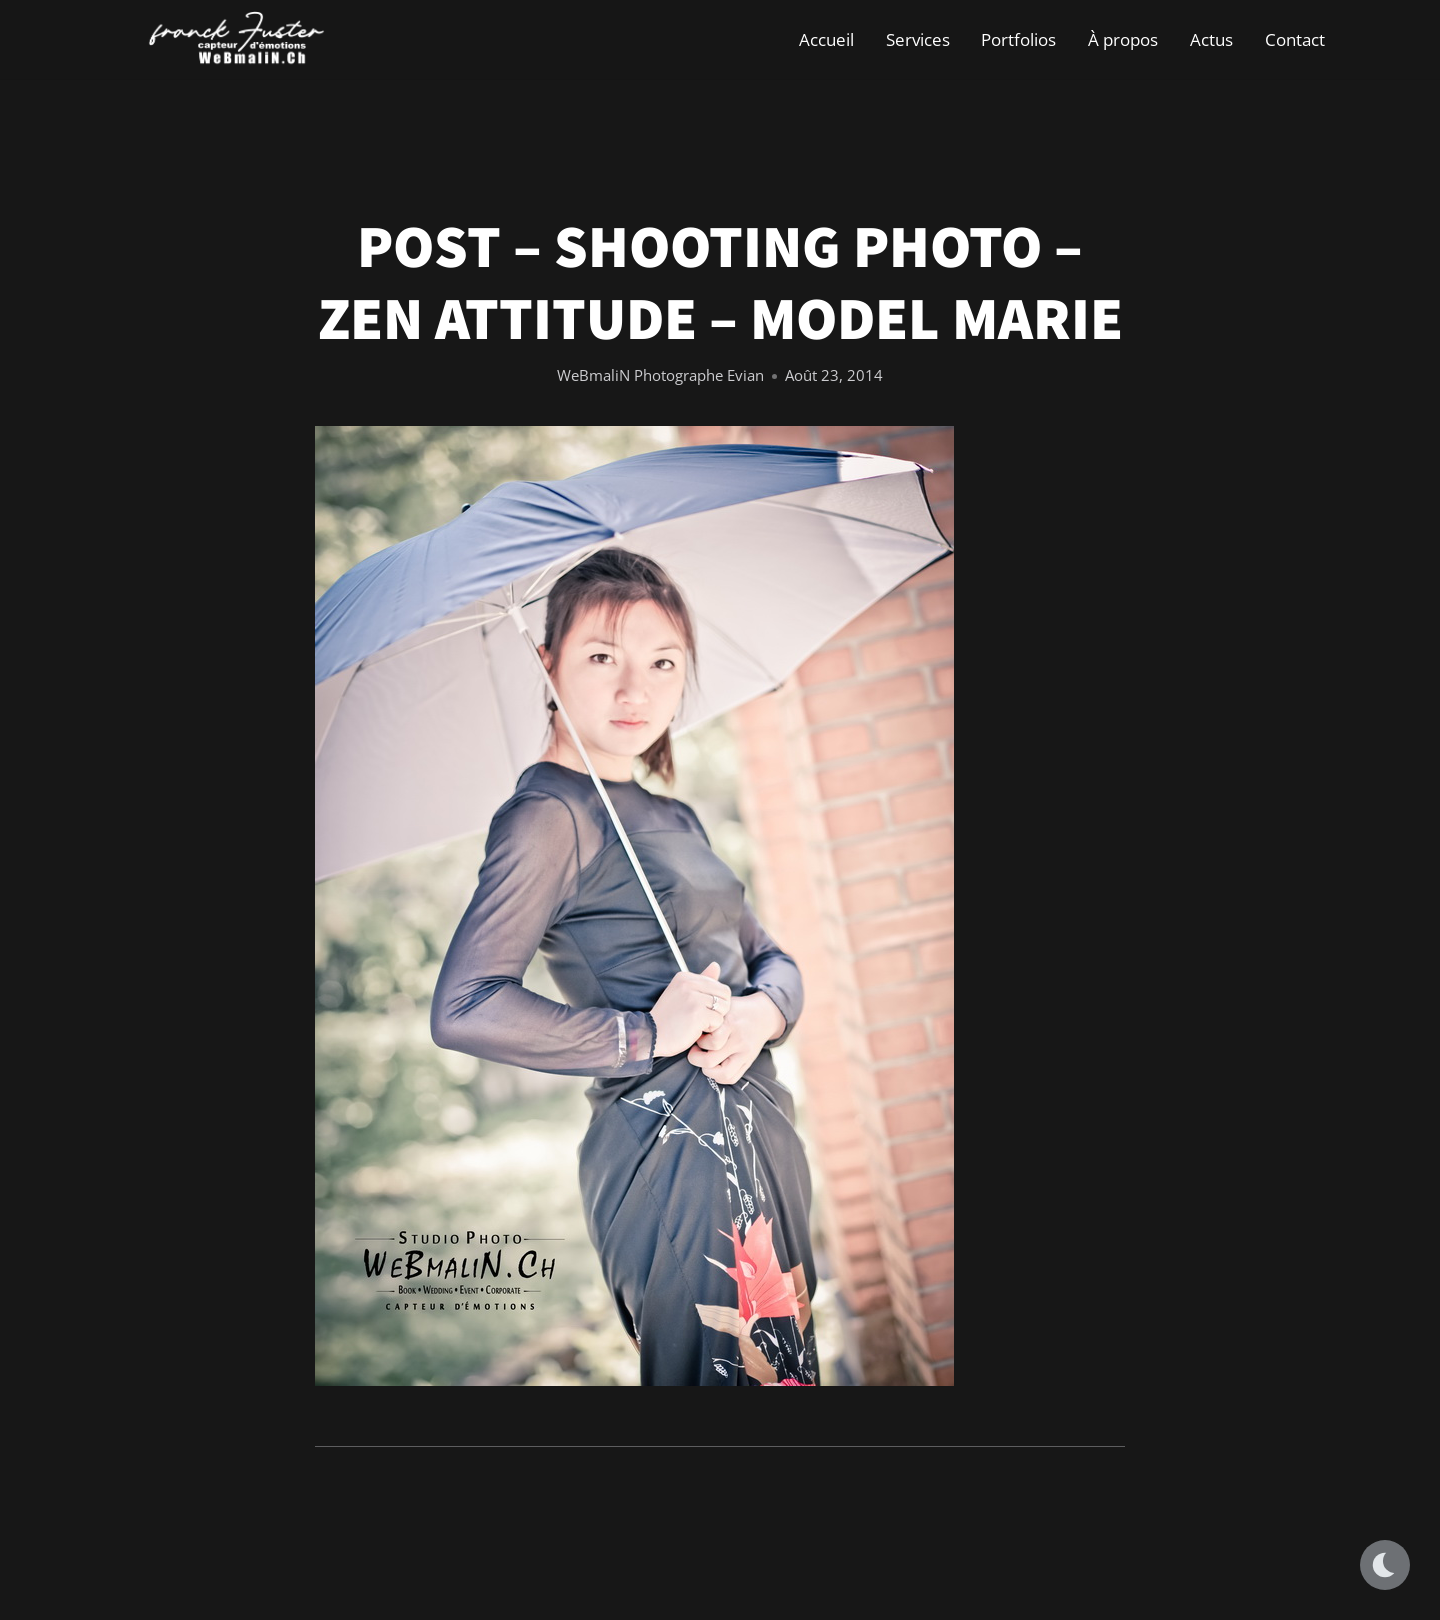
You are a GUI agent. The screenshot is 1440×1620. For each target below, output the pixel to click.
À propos (1123, 39)
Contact (1295, 39)
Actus (1211, 39)
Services (918, 39)
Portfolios (1018, 39)
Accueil (826, 39)
